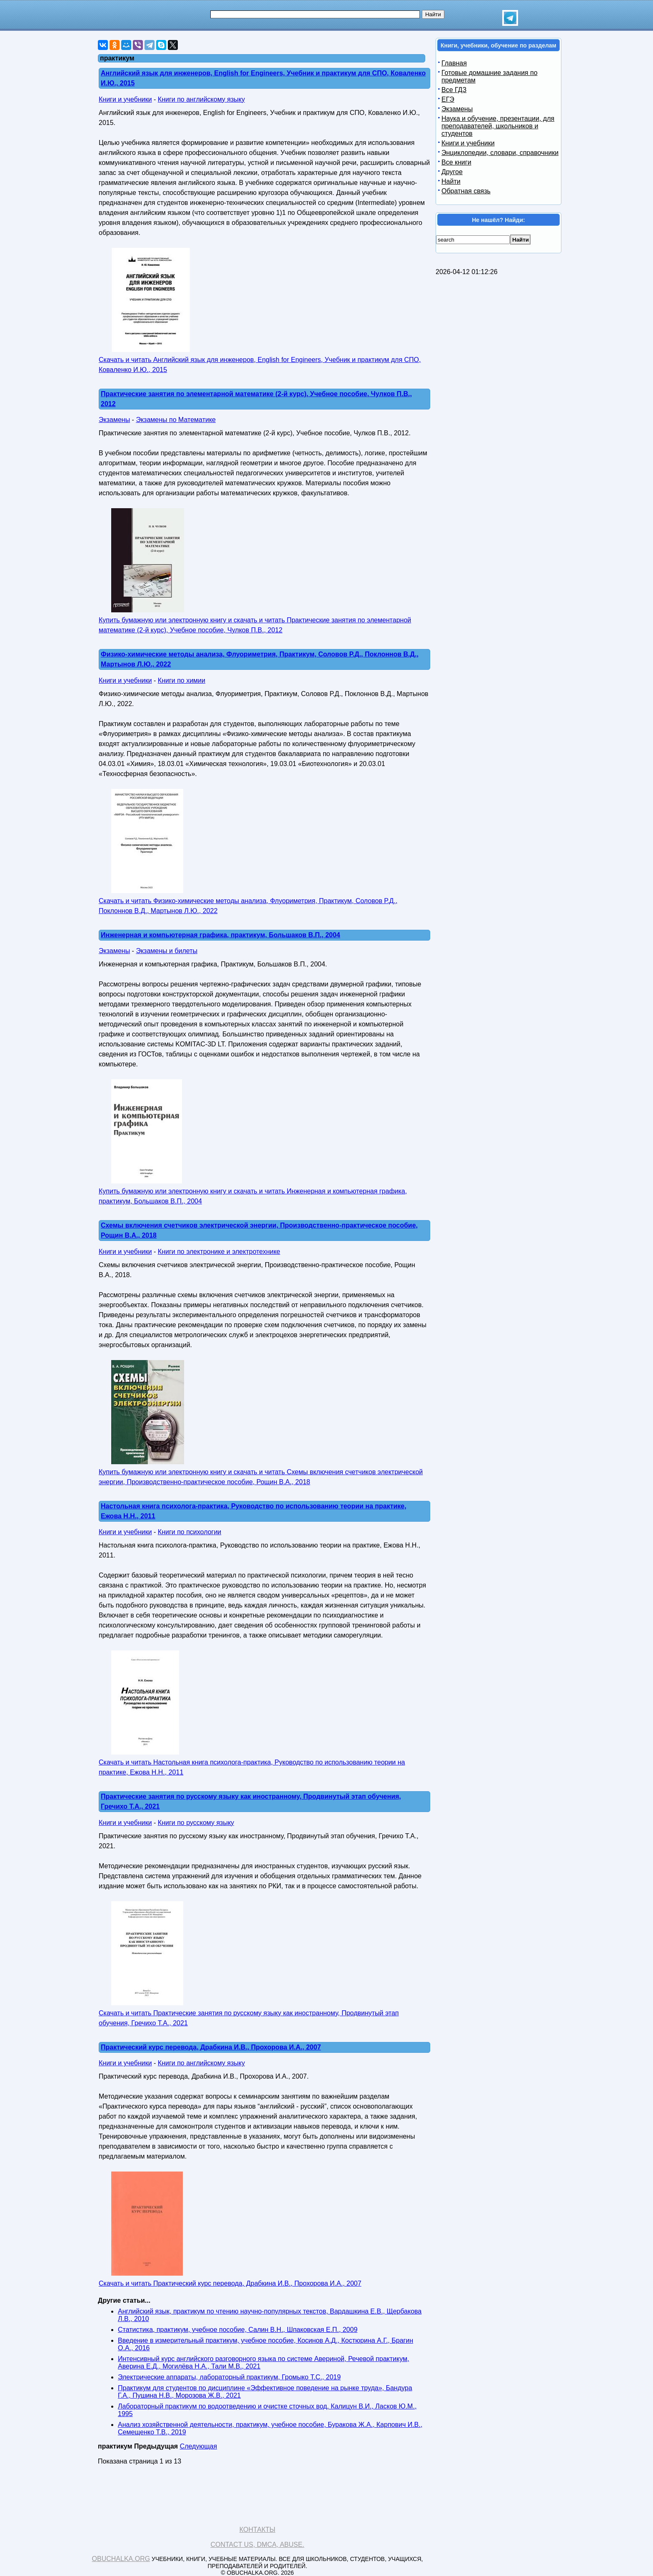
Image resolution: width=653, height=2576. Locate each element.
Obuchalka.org (121, 2558)
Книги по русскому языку (196, 1822)
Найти (451, 181)
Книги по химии (181, 680)
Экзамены (114, 419)
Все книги (456, 162)
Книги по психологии (189, 1531)
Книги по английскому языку (201, 99)
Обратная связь (466, 191)
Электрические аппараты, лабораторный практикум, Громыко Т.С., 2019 (229, 2377)
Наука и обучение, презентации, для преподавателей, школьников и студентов (497, 126)
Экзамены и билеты (166, 950)
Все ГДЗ (453, 89)
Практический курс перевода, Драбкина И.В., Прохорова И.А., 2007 (211, 2047)
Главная (454, 63)
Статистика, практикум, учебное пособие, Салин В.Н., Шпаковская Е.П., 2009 (237, 2329)
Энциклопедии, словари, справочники (499, 152)
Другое (452, 171)
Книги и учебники (125, 99)
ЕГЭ (447, 99)
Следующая (198, 2446)
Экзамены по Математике (176, 419)
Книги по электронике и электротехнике (219, 1251)
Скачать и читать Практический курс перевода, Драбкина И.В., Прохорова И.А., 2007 (230, 2283)
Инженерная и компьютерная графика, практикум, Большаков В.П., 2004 (220, 935)
